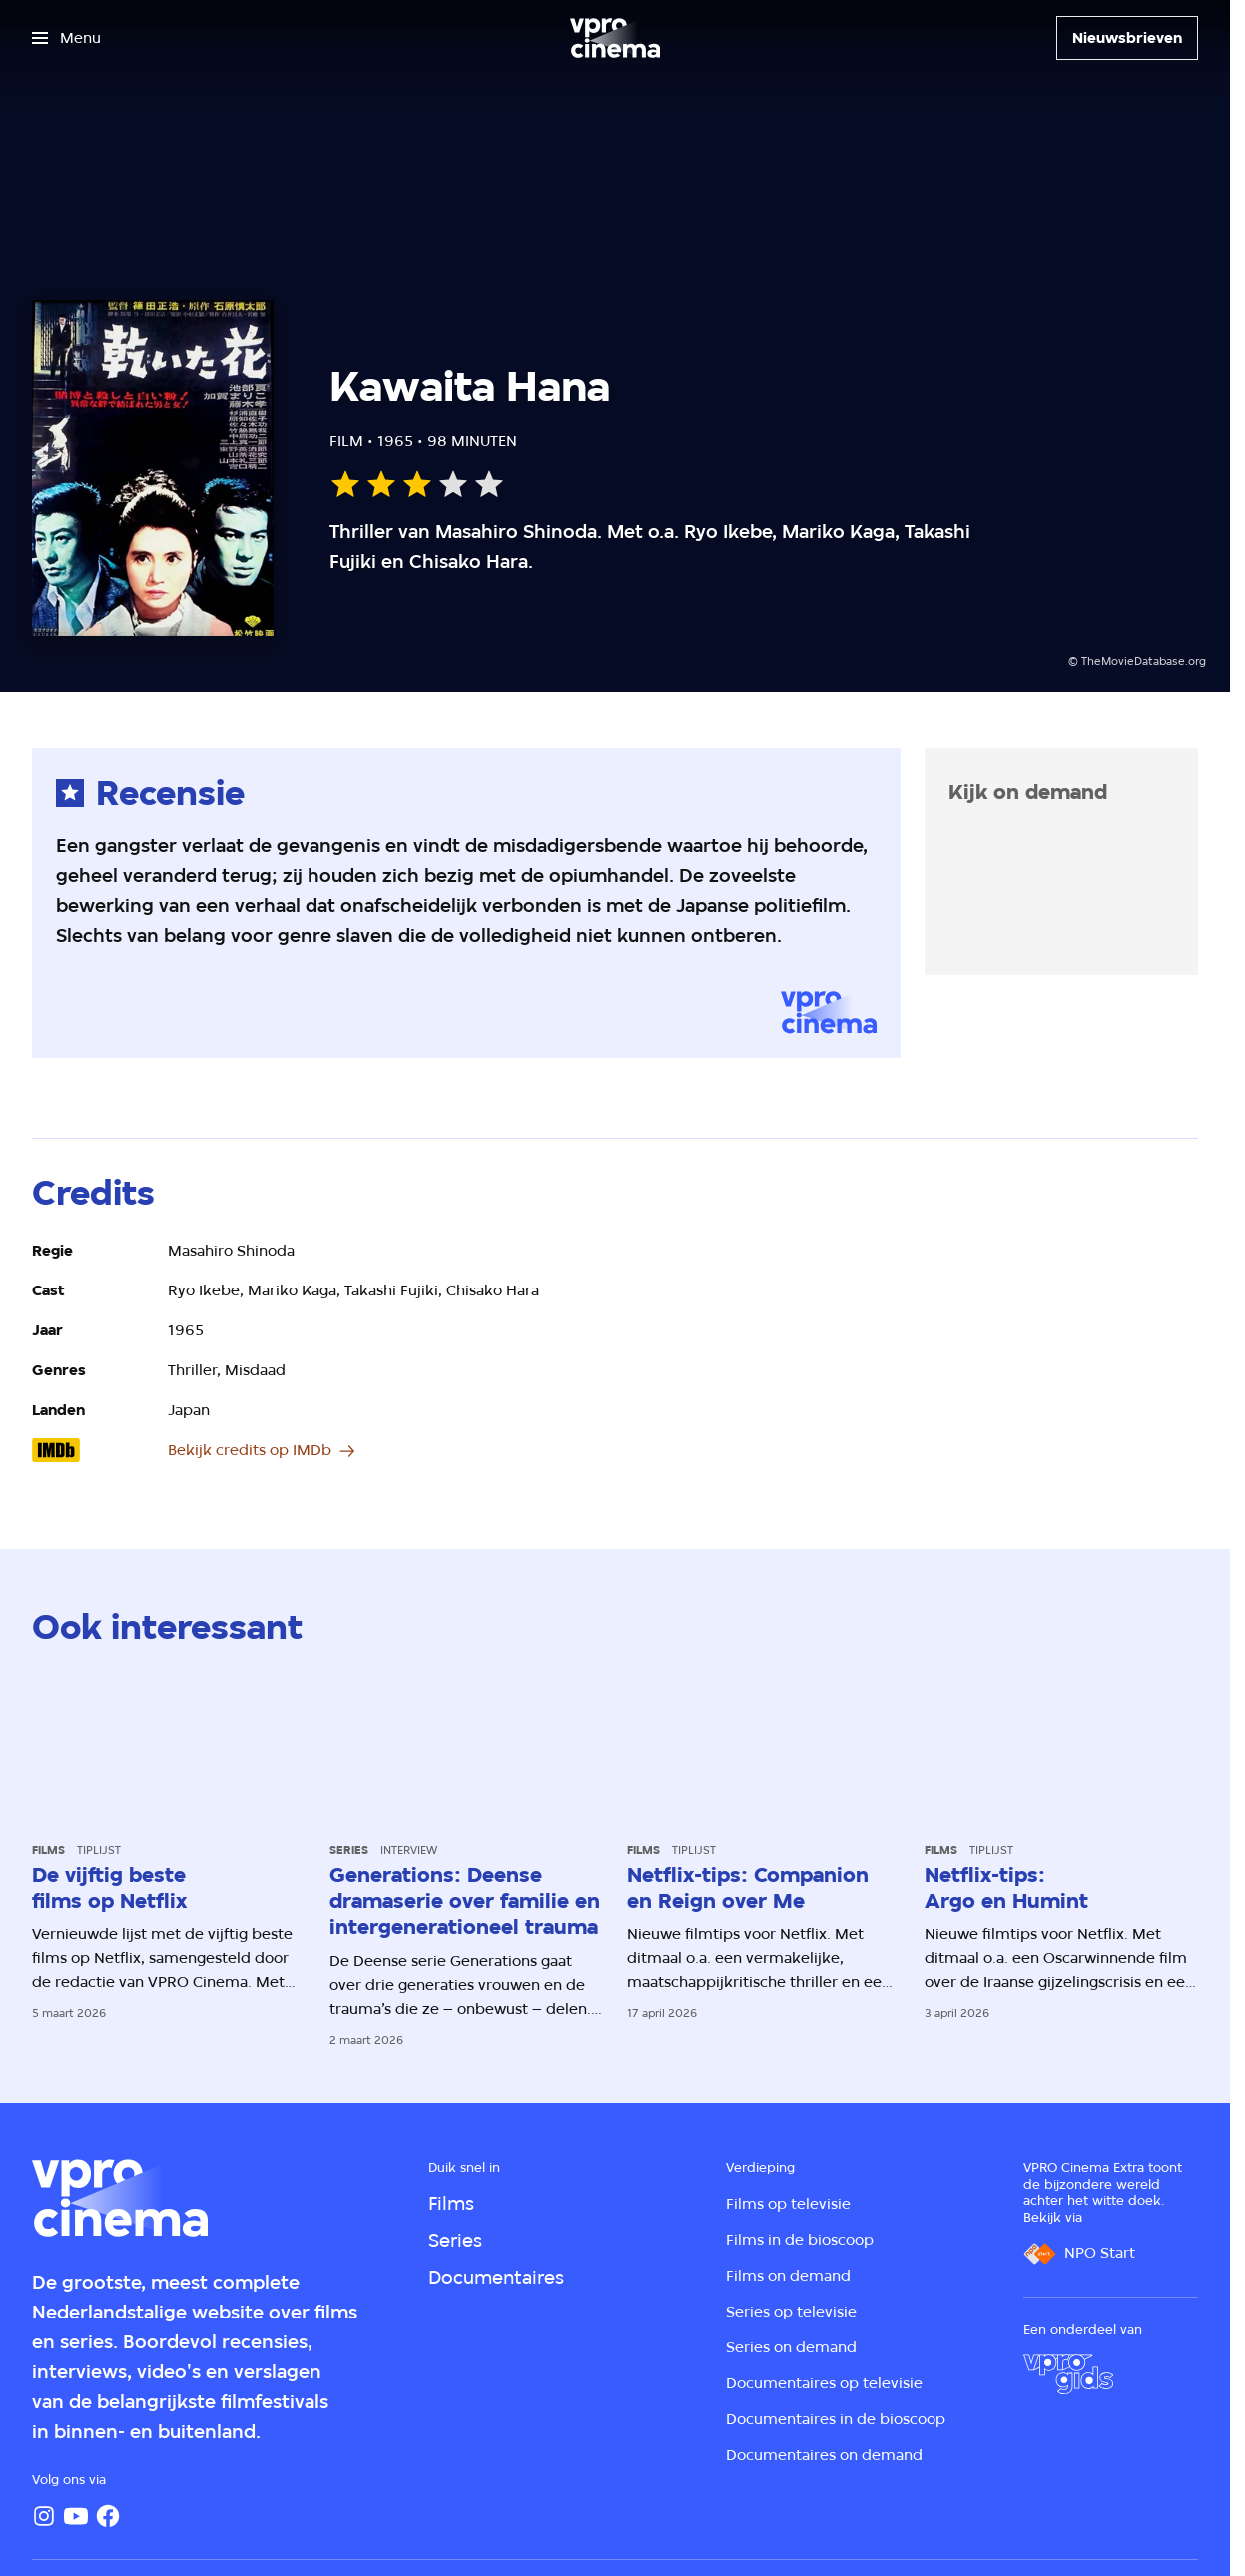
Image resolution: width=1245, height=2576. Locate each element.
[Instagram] (44, 2516)
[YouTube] (76, 2516)
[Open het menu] (66, 38)
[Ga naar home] (615, 38)
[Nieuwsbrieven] (1127, 38)
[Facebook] (108, 2516)
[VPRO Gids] (1068, 2374)
